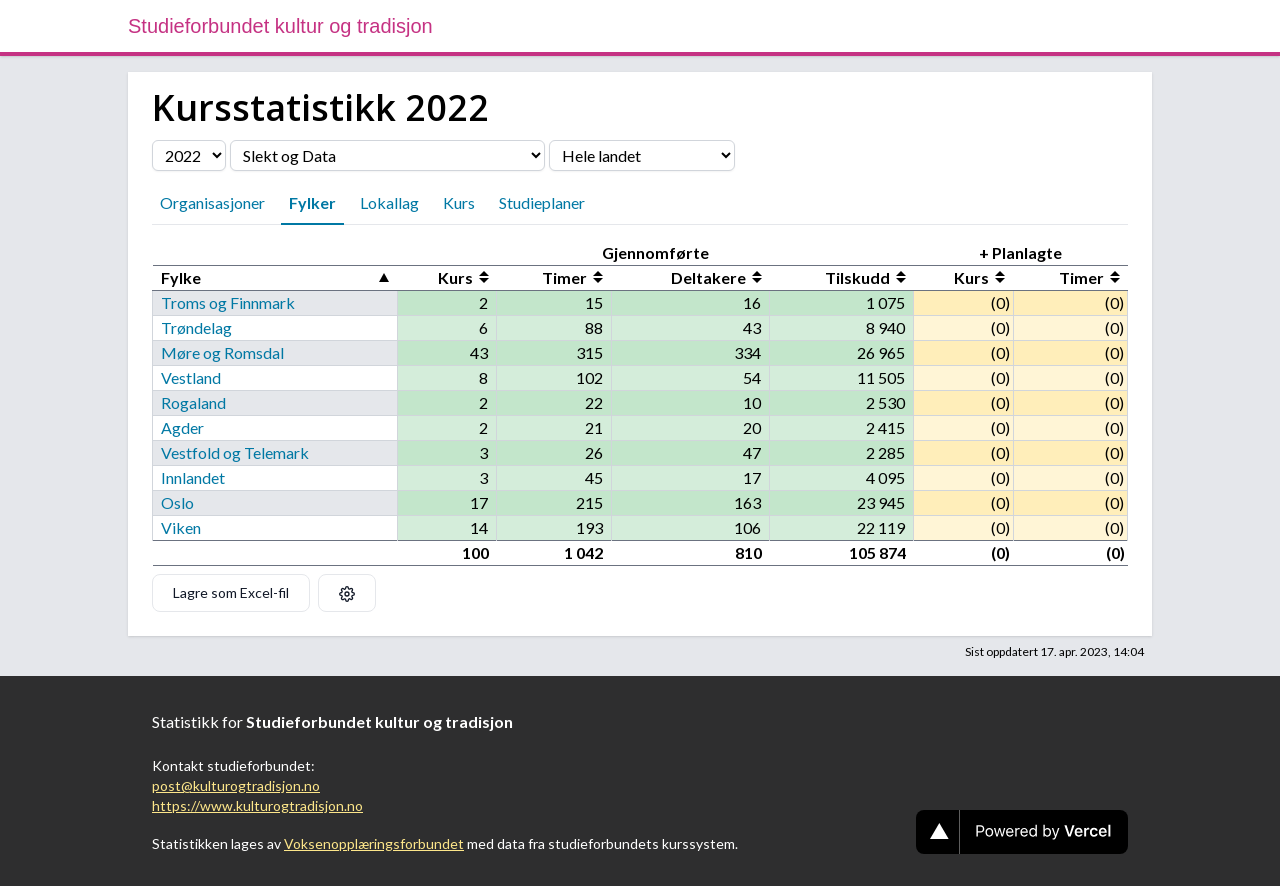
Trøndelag (196, 327)
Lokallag (389, 202)
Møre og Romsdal (222, 352)
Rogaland (193, 402)
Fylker (312, 202)
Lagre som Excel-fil (231, 592)
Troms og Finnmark (228, 302)
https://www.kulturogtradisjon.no (257, 805)
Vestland (191, 377)
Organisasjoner (212, 202)
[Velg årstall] (189, 155)
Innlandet (193, 477)
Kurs (459, 202)
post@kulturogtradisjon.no (236, 785)
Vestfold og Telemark (235, 452)
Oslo (177, 502)
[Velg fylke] (642, 155)
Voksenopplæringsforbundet (374, 843)
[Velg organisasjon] (387, 155)
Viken (181, 527)
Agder (182, 427)
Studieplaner (542, 202)
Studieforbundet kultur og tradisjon (280, 26)
